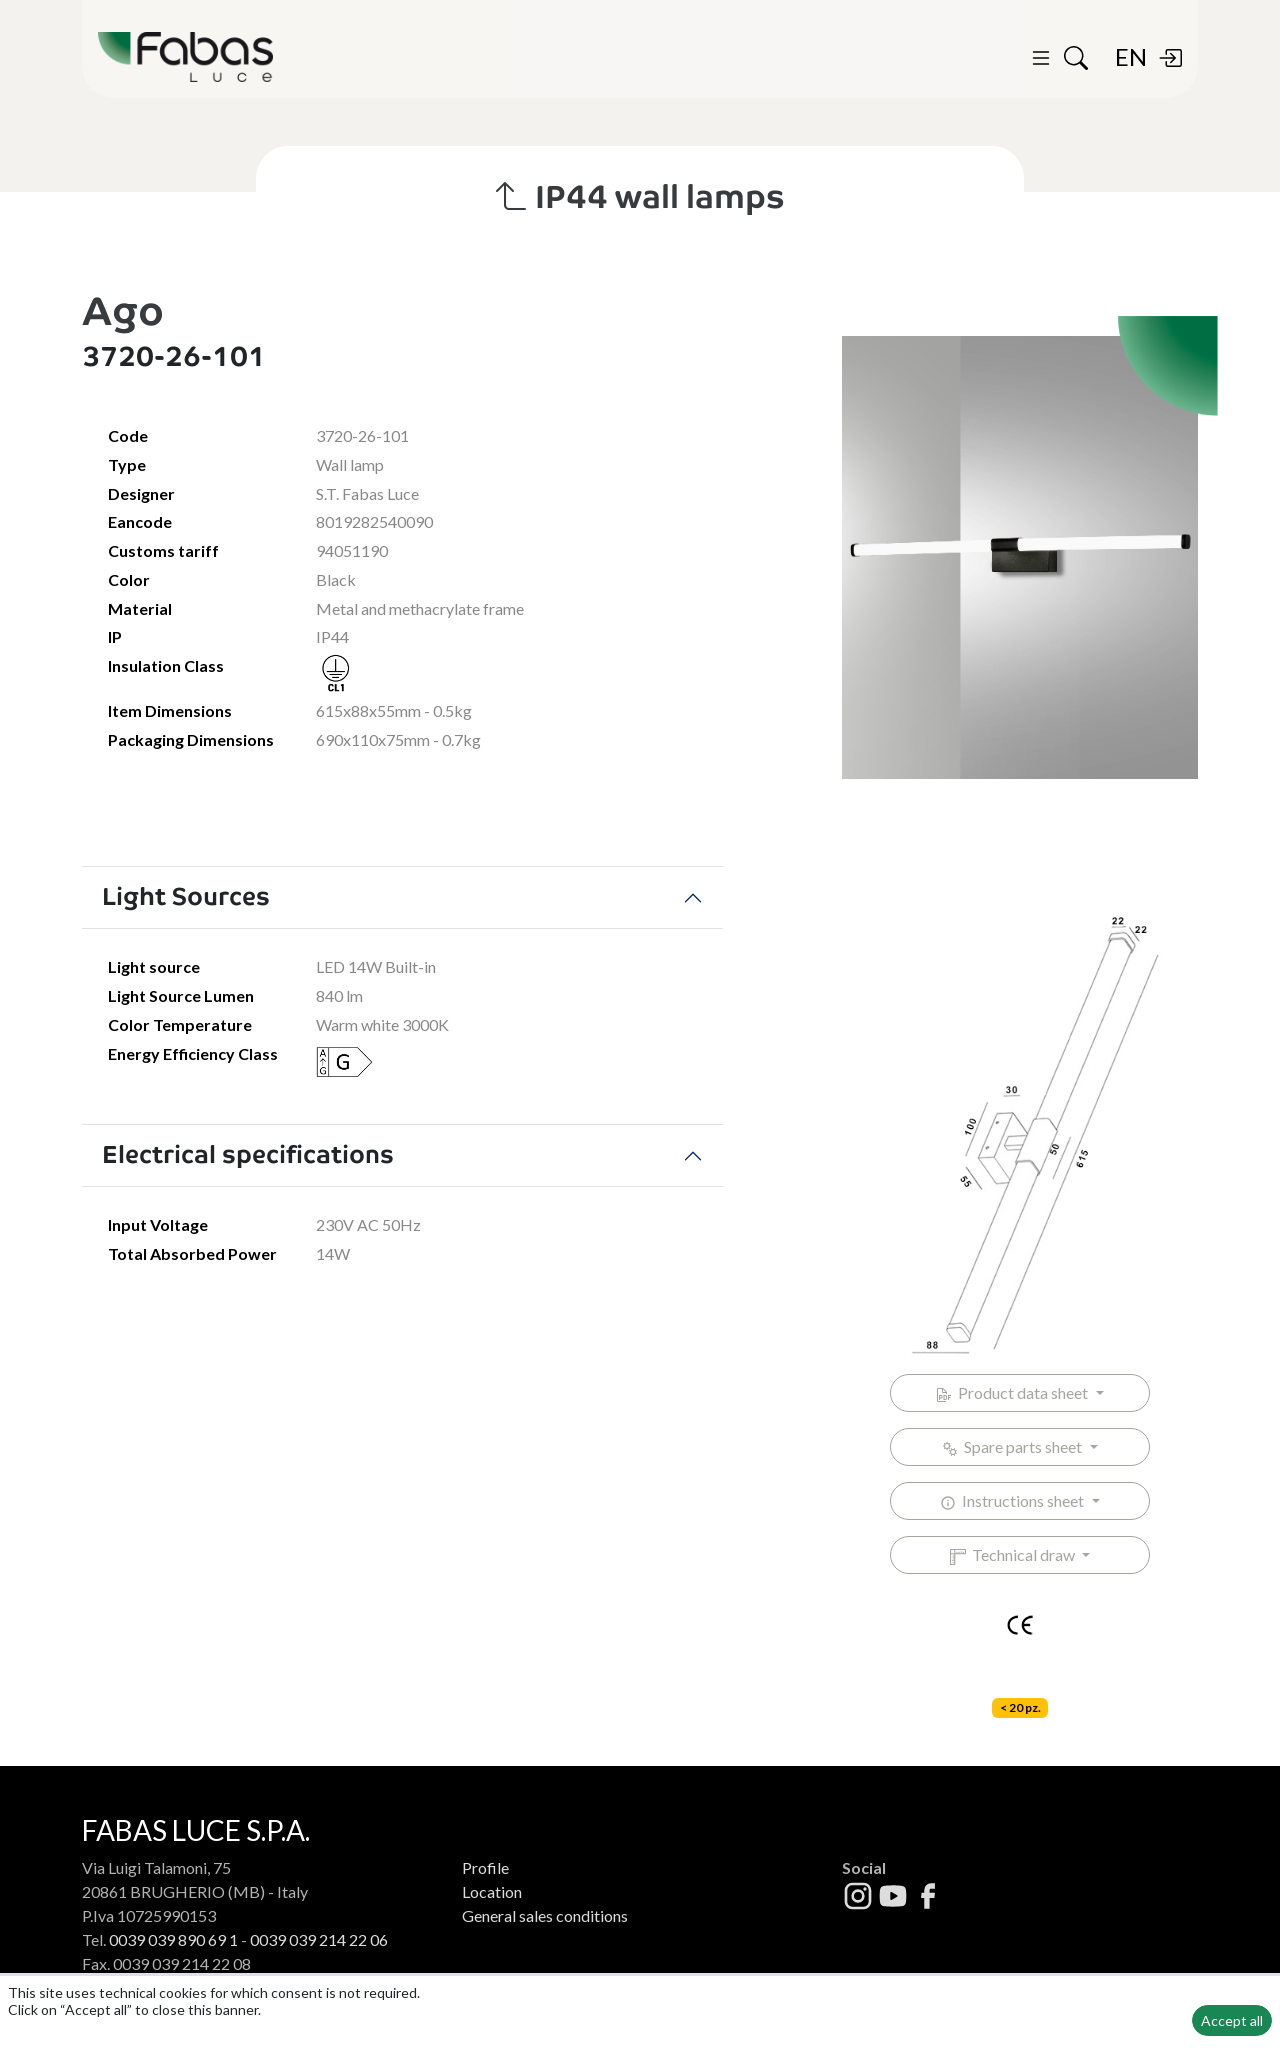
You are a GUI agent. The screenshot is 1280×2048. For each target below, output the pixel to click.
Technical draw (1014, 1555)
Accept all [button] (1232, 2020)
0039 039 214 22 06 (319, 1939)
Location (492, 1891)
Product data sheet (1013, 1393)
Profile (485, 1867)
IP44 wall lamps (640, 197)
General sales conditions (545, 1915)
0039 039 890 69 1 (173, 1939)
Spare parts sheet (1013, 1447)
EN (1131, 56)
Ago (123, 311)
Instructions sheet (1013, 1501)
